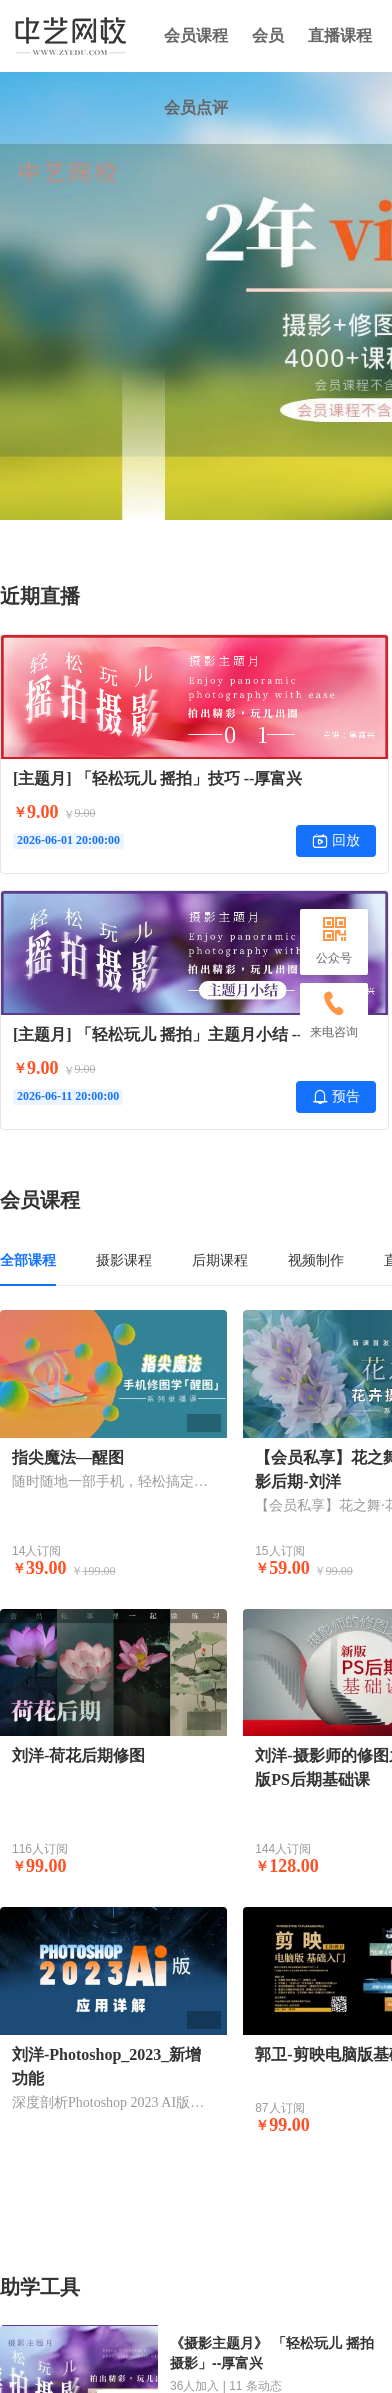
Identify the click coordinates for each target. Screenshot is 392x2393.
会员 (268, 35)
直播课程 (340, 35)
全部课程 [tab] (28, 1260)
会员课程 (196, 35)
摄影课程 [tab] (124, 1260)
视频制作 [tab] (316, 1260)
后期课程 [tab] (220, 1260)
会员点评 (196, 107)
